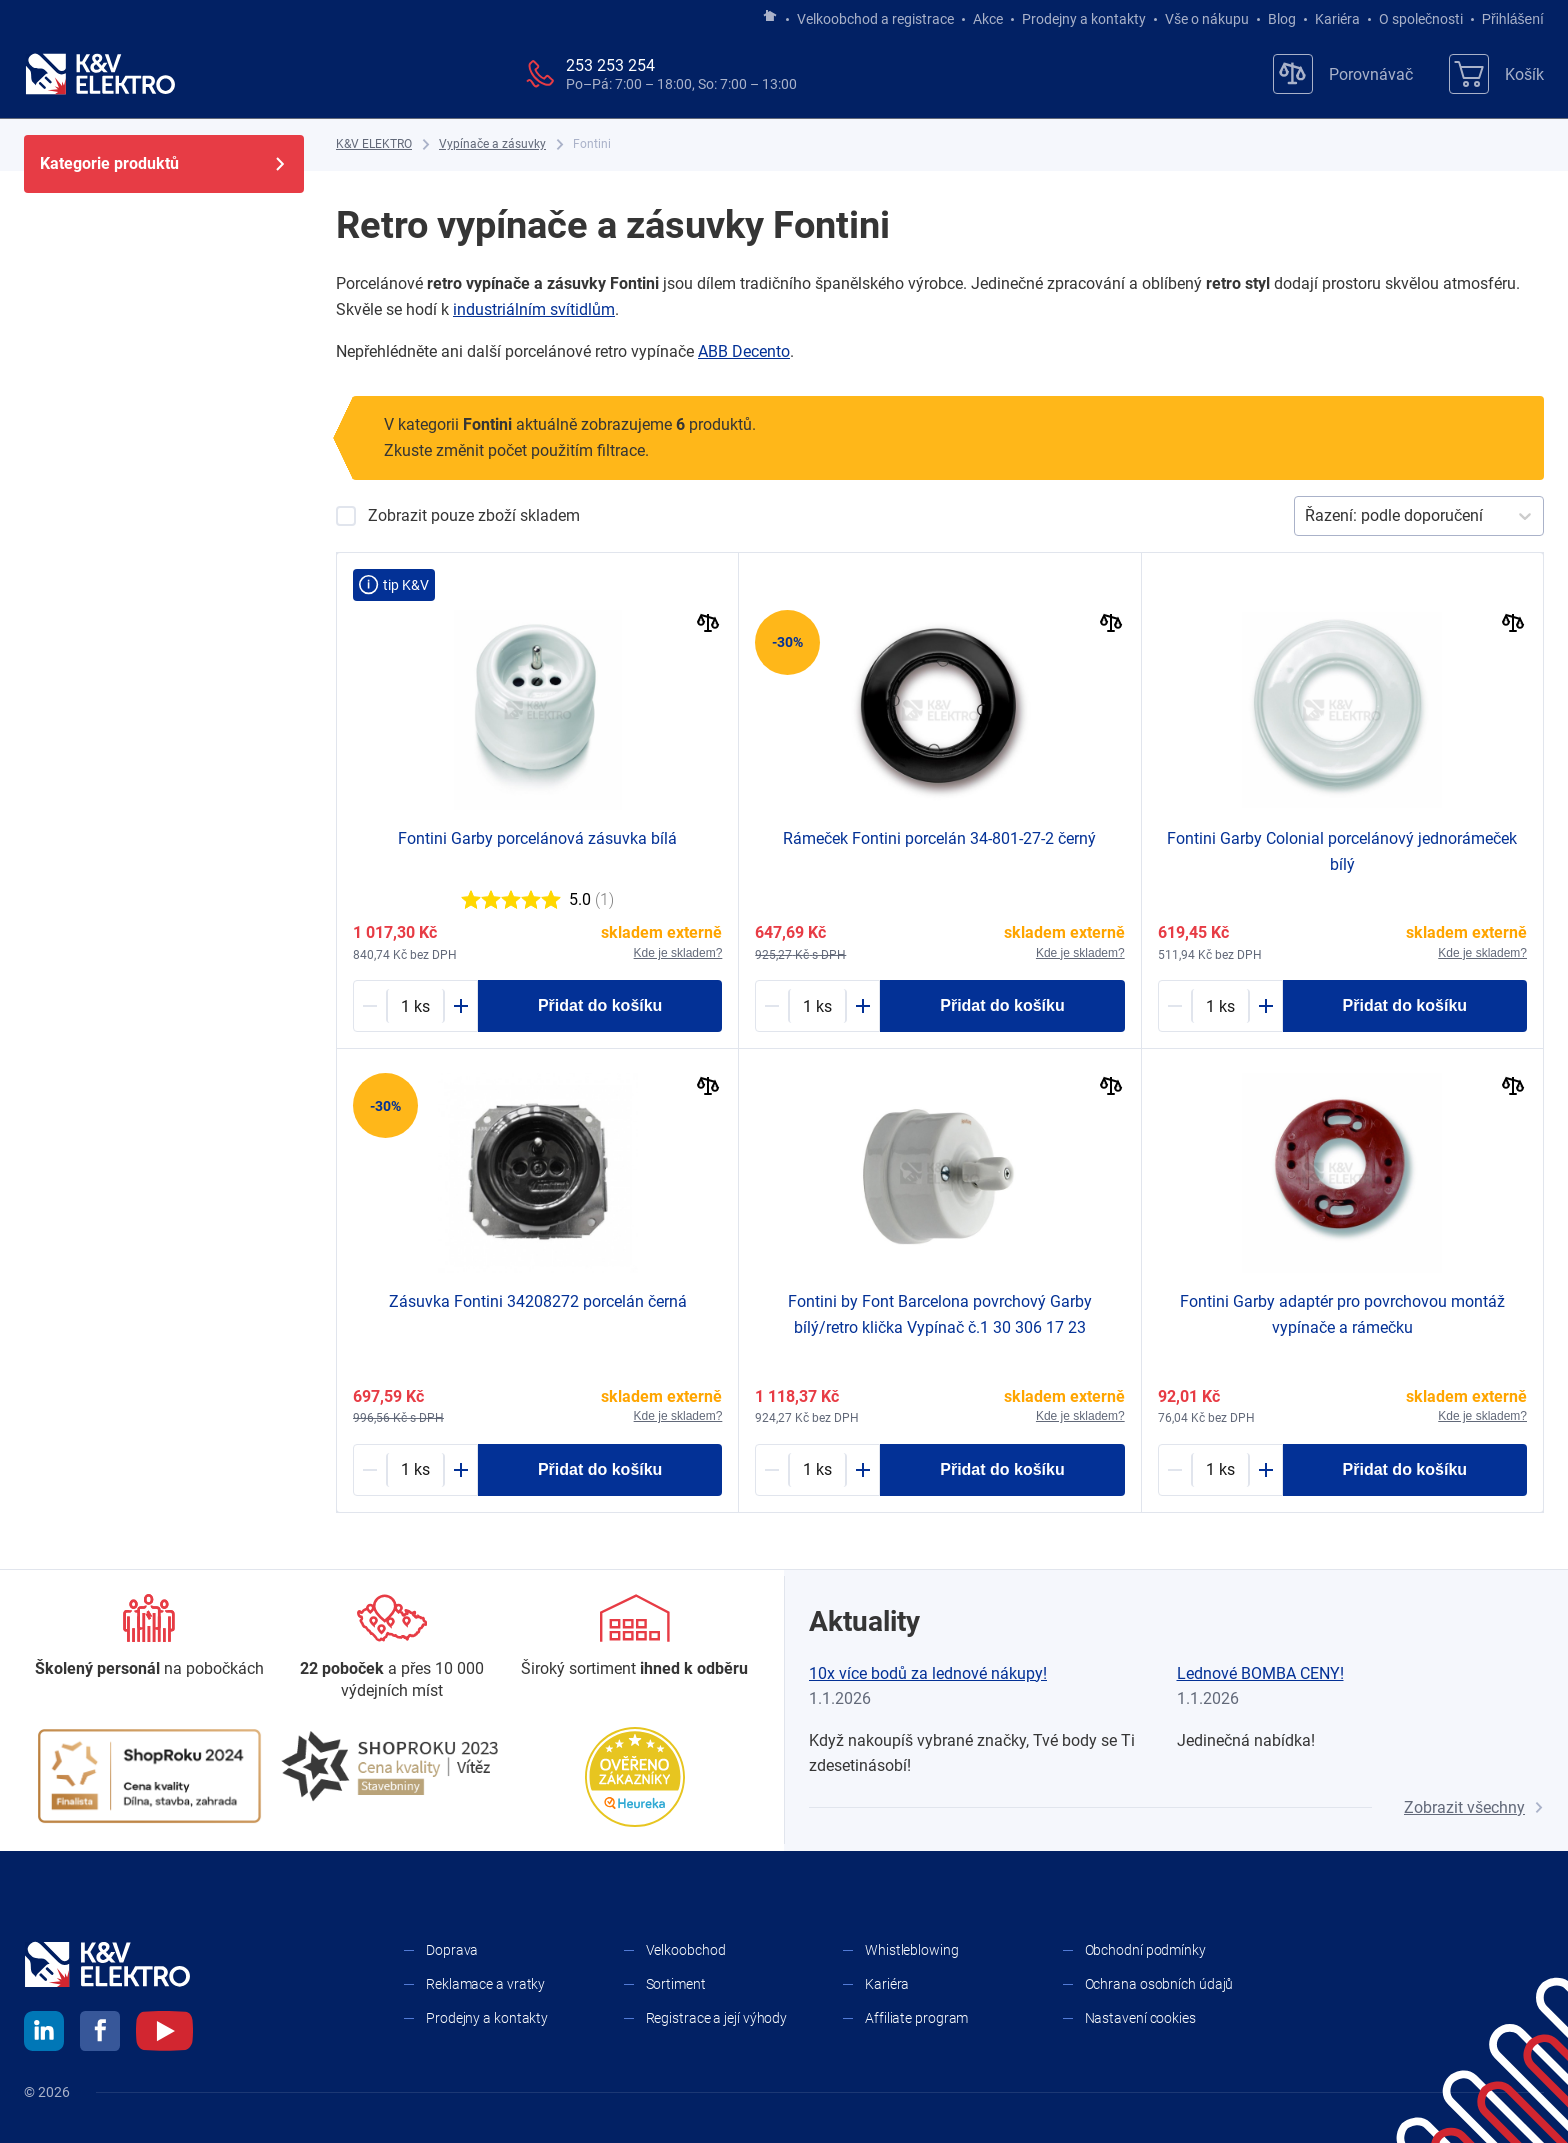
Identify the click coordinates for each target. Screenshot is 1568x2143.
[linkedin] (44, 2034)
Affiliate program (916, 2018)
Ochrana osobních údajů (1159, 1984)
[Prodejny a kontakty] (392, 1648)
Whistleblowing (912, 1950)
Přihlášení (1507, 19)
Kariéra (1337, 19)
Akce (988, 19)
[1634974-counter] (415, 1006)
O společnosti (1421, 19)
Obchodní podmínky (1145, 1950)
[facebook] (100, 2034)
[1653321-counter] (415, 1470)
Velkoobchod (686, 1950)
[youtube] (164, 2034)
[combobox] (1307, 516)
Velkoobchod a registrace (875, 19)
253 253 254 (610, 65)
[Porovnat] (708, 625)
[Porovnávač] (1343, 74)
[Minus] (370, 1006)
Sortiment (676, 1984)
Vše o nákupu (1207, 19)
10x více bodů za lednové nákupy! (928, 1673)
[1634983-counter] (817, 1470)
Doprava (452, 1950)
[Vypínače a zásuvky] (492, 144)
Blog (1282, 19)
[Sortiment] (634, 1637)
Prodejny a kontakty (1084, 19)
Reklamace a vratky (485, 1984)
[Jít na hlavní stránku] (770, 17)
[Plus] (461, 1006)
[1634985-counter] (1220, 1006)
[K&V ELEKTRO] (100, 74)
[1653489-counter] (817, 1006)
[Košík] (1496, 74)
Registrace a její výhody (717, 2018)
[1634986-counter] (1220, 1470)
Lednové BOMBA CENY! (1260, 1673)
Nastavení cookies (1140, 2018)
